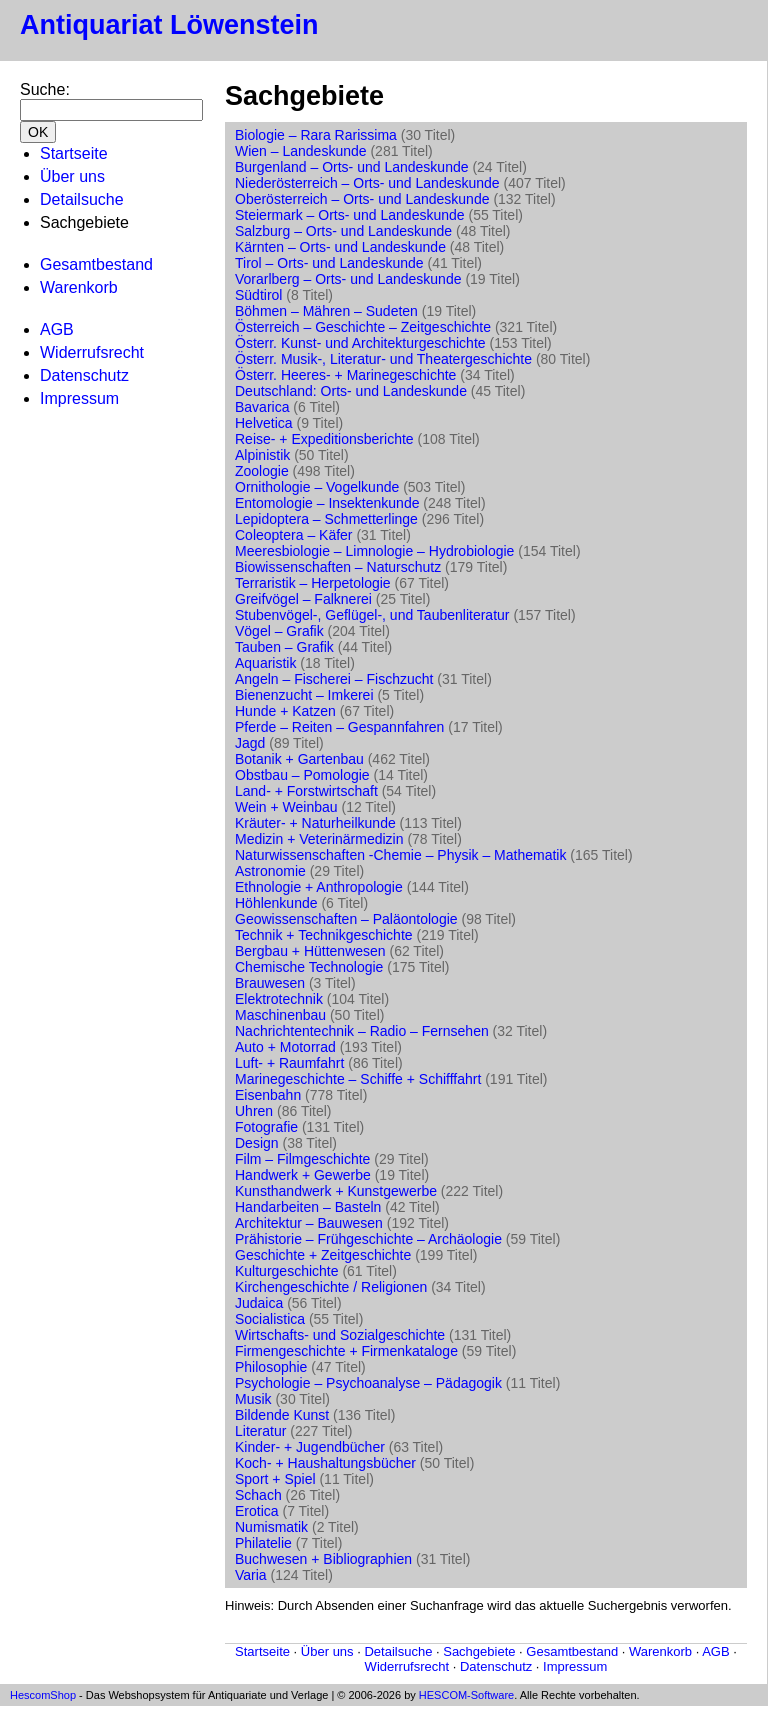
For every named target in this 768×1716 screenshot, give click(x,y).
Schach (258, 1495)
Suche (42, 89)
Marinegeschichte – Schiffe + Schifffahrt (358, 1079)
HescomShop (43, 1695)
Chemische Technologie (309, 967)
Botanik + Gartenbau (299, 759)
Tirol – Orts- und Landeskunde (329, 263)
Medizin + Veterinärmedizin (319, 839)
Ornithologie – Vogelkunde (317, 487)
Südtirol (258, 295)
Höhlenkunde (276, 903)
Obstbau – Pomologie (302, 775)
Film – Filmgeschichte (302, 1159)
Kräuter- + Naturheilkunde (315, 823)
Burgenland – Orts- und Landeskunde (352, 167)
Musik (253, 1399)
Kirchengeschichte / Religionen (331, 1287)
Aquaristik (265, 663)
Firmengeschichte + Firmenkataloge (346, 1351)
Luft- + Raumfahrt (289, 1063)
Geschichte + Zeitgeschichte (323, 1255)
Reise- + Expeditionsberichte (324, 439)
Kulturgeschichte (287, 1271)
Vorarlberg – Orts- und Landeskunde (348, 279)
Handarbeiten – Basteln (308, 1207)
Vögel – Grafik (279, 631)
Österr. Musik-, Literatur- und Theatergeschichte (383, 359)
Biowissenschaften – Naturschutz (338, 567)
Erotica (257, 1511)
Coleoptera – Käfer (294, 535)
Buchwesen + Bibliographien (323, 1559)
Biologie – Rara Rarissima (316, 135)
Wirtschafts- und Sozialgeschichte (340, 1335)
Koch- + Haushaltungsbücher (325, 1463)
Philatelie (263, 1543)
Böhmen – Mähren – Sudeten (326, 311)
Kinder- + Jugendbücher (310, 1447)
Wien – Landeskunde (301, 151)
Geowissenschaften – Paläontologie (346, 919)
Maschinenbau (280, 1015)
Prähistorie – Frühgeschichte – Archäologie (368, 1239)
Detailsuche (82, 199)
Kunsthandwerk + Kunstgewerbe (336, 1191)
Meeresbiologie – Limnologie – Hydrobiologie (374, 551)
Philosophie (271, 1367)
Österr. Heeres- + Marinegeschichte (345, 375)
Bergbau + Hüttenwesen (310, 951)
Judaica (259, 1303)
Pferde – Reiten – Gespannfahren (339, 727)
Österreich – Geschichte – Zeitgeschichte (363, 327)
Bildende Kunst (282, 1415)
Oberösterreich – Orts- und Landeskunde (362, 199)
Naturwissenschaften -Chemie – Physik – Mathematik (400, 855)
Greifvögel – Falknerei (303, 599)
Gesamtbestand (96, 264)
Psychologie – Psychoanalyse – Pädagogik (368, 1383)
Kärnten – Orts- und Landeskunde (340, 247)
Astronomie (270, 871)
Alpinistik (262, 455)
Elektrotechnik (279, 999)
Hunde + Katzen (285, 711)
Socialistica (270, 1319)
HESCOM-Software (466, 1695)
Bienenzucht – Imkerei (304, 695)
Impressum (79, 398)
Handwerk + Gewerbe (303, 1175)
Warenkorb (79, 287)
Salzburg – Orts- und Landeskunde (343, 231)
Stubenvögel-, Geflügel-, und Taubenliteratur (372, 615)
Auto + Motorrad (285, 1047)
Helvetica (264, 423)
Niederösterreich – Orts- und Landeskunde (367, 183)
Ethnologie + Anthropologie (319, 887)
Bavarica (262, 407)
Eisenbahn (268, 1095)
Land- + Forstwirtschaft (306, 791)
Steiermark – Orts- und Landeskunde (350, 215)
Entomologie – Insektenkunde (327, 503)
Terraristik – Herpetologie (313, 583)
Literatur (260, 1431)
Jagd (250, 743)
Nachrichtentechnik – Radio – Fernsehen (362, 1031)
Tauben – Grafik (284, 647)
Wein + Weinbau (286, 807)
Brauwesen (270, 983)
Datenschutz (84, 375)
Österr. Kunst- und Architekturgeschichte (360, 343)
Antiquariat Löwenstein (169, 25)
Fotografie (266, 1127)
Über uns (72, 176)
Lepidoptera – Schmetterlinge (326, 519)
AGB (57, 329)
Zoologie (262, 471)
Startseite (74, 153)
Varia (251, 1575)
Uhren (254, 1111)
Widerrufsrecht (92, 352)
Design (257, 1143)
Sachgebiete (479, 1651)
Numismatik (271, 1527)
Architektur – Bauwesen (309, 1223)
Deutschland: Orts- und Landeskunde (351, 391)
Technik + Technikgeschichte (324, 935)
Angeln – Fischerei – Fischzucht (334, 679)
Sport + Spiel (275, 1479)
